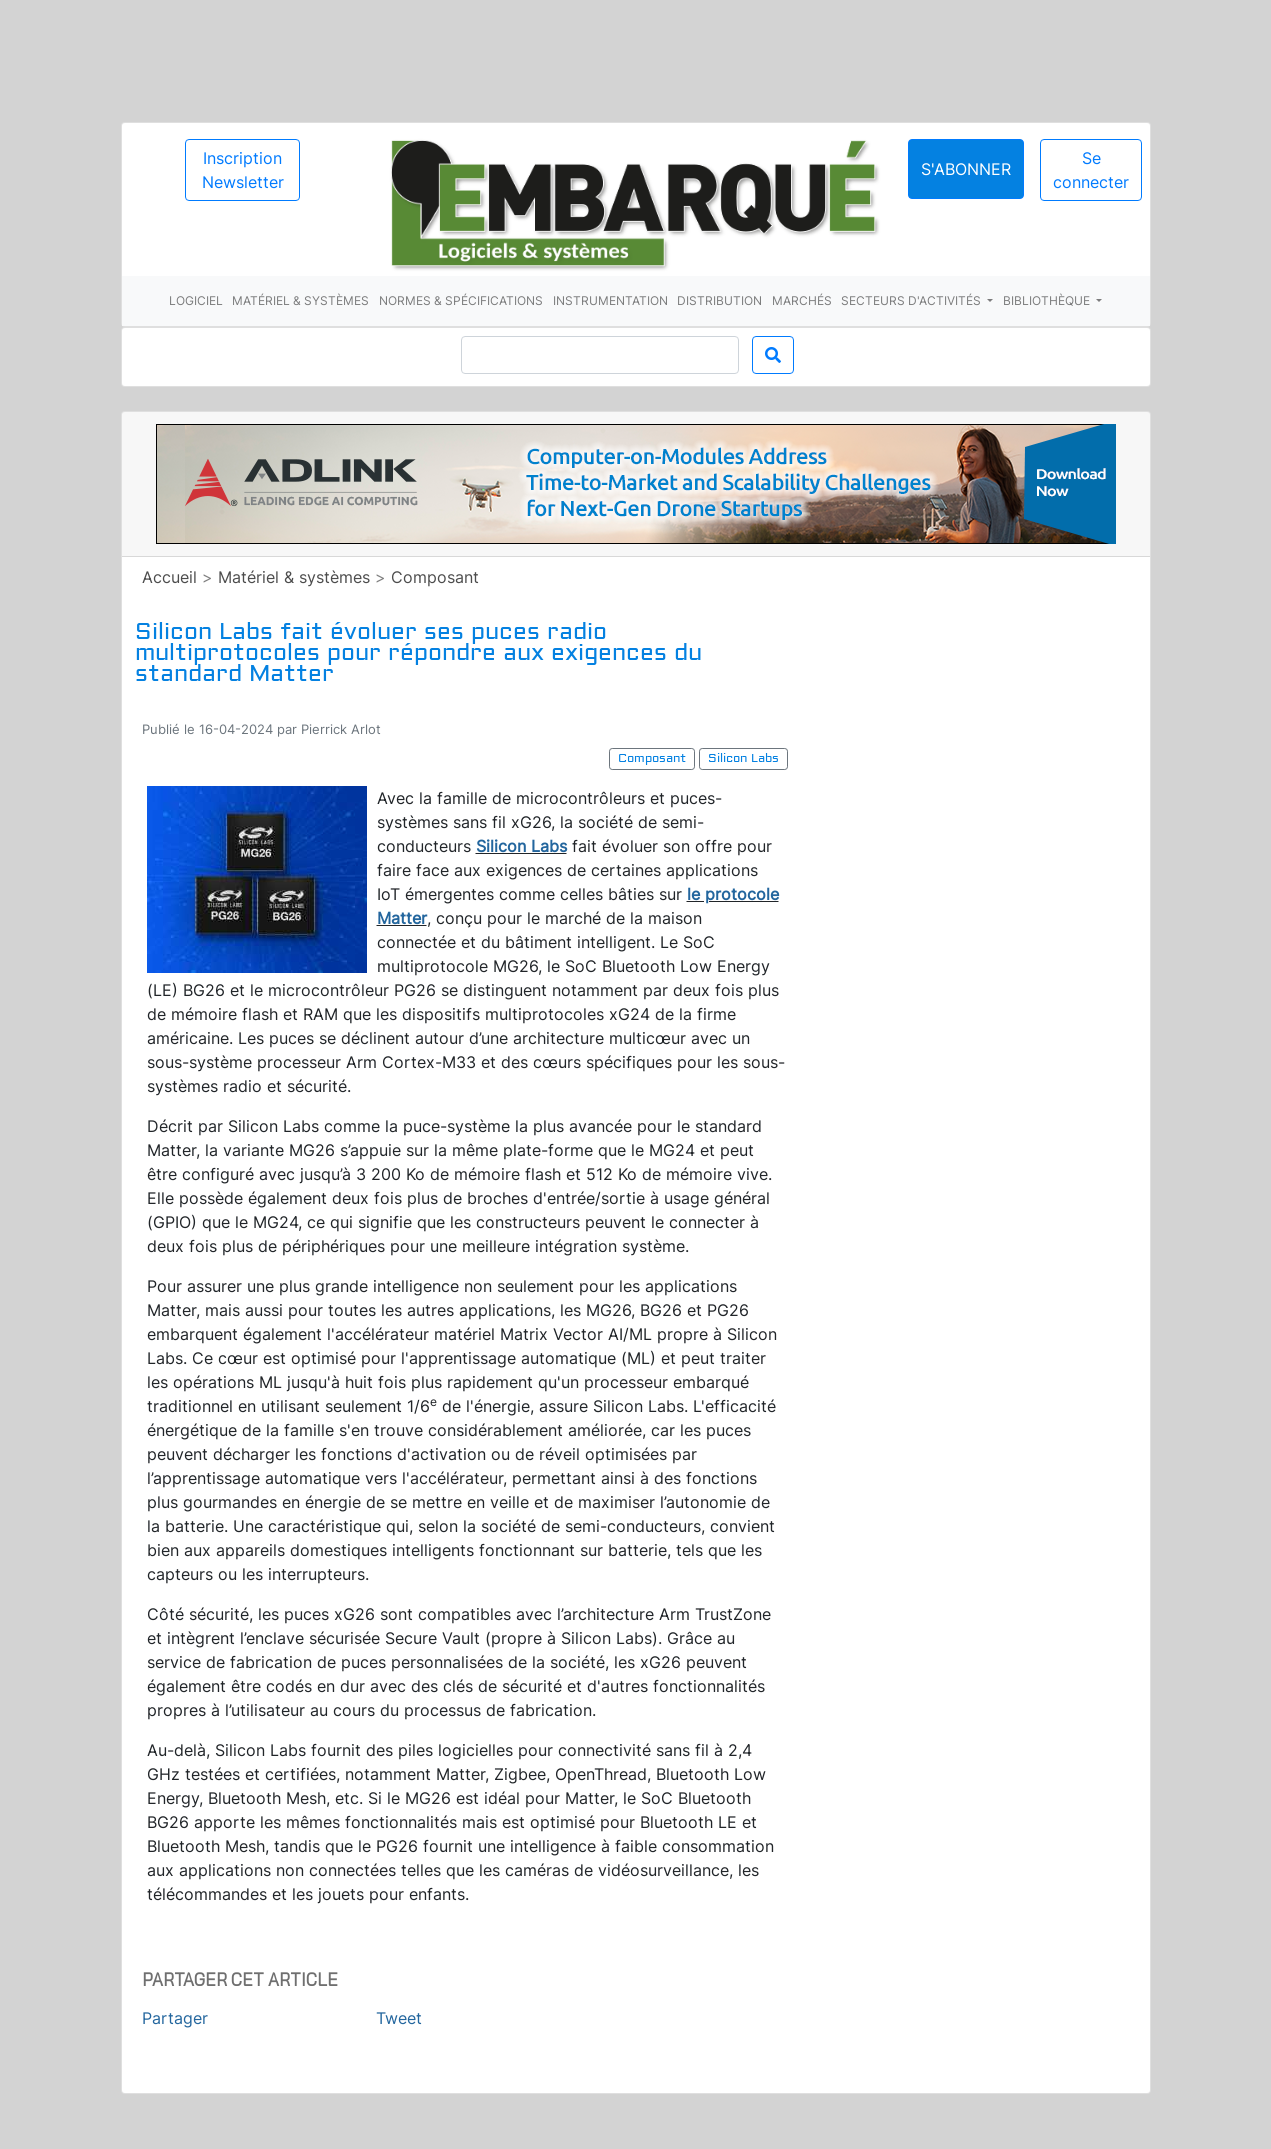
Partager (175, 2018)
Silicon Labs (521, 846)
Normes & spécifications (461, 300)
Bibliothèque (1048, 300)
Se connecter (1091, 170)
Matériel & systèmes (300, 300)
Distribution (719, 300)
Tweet (399, 2018)
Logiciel (196, 300)
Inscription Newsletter (243, 170)
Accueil (169, 577)
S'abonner (966, 169)
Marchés (802, 300)
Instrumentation (610, 300)
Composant (435, 577)
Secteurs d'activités (912, 300)
